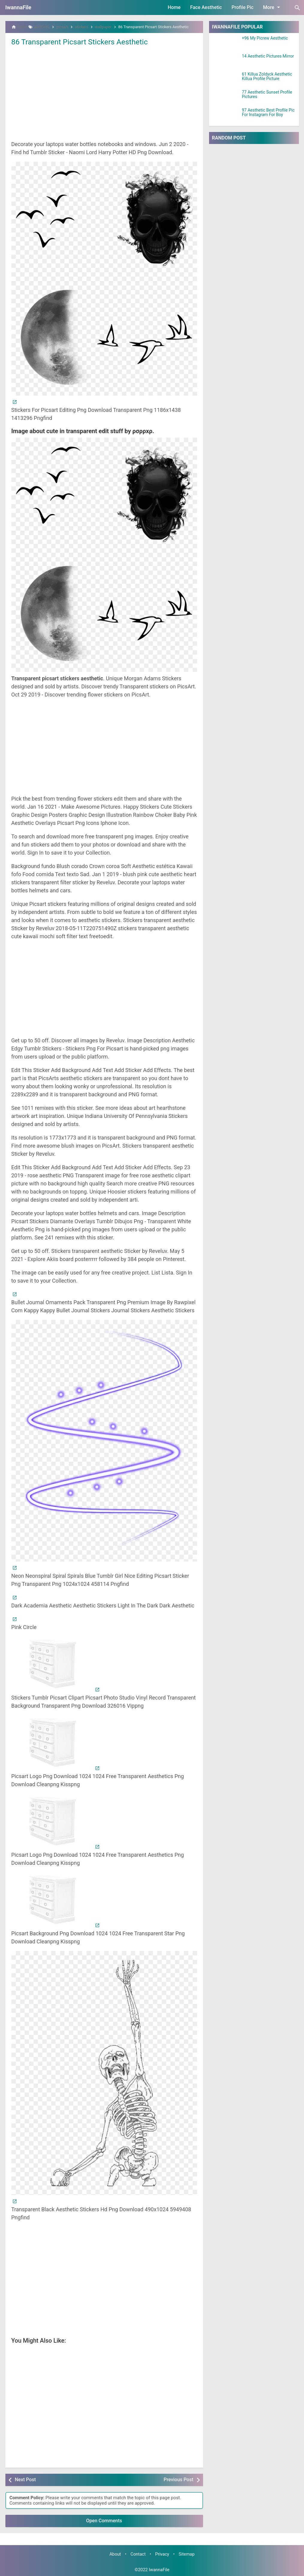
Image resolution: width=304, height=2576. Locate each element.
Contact (138, 2554)
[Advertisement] (104, 93)
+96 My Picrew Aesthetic (265, 38)
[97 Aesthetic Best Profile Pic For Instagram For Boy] (225, 115)
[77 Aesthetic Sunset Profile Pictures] (225, 97)
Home (174, 7)
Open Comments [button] (104, 2521)
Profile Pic (242, 7)
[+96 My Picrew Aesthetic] (225, 43)
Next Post (25, 2479)
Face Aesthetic (206, 7)
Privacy (162, 2554)
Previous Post (178, 2479)
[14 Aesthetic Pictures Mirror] (225, 61)
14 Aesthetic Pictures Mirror (268, 56)
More (272, 7)
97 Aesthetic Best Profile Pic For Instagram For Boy (268, 112)
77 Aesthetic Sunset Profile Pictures (267, 94)
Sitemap (187, 2554)
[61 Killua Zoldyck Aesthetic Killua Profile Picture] (225, 79)
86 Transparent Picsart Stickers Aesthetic (82, 41)
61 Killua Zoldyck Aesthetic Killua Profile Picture (267, 76)
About (115, 2554)
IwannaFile (18, 7)
